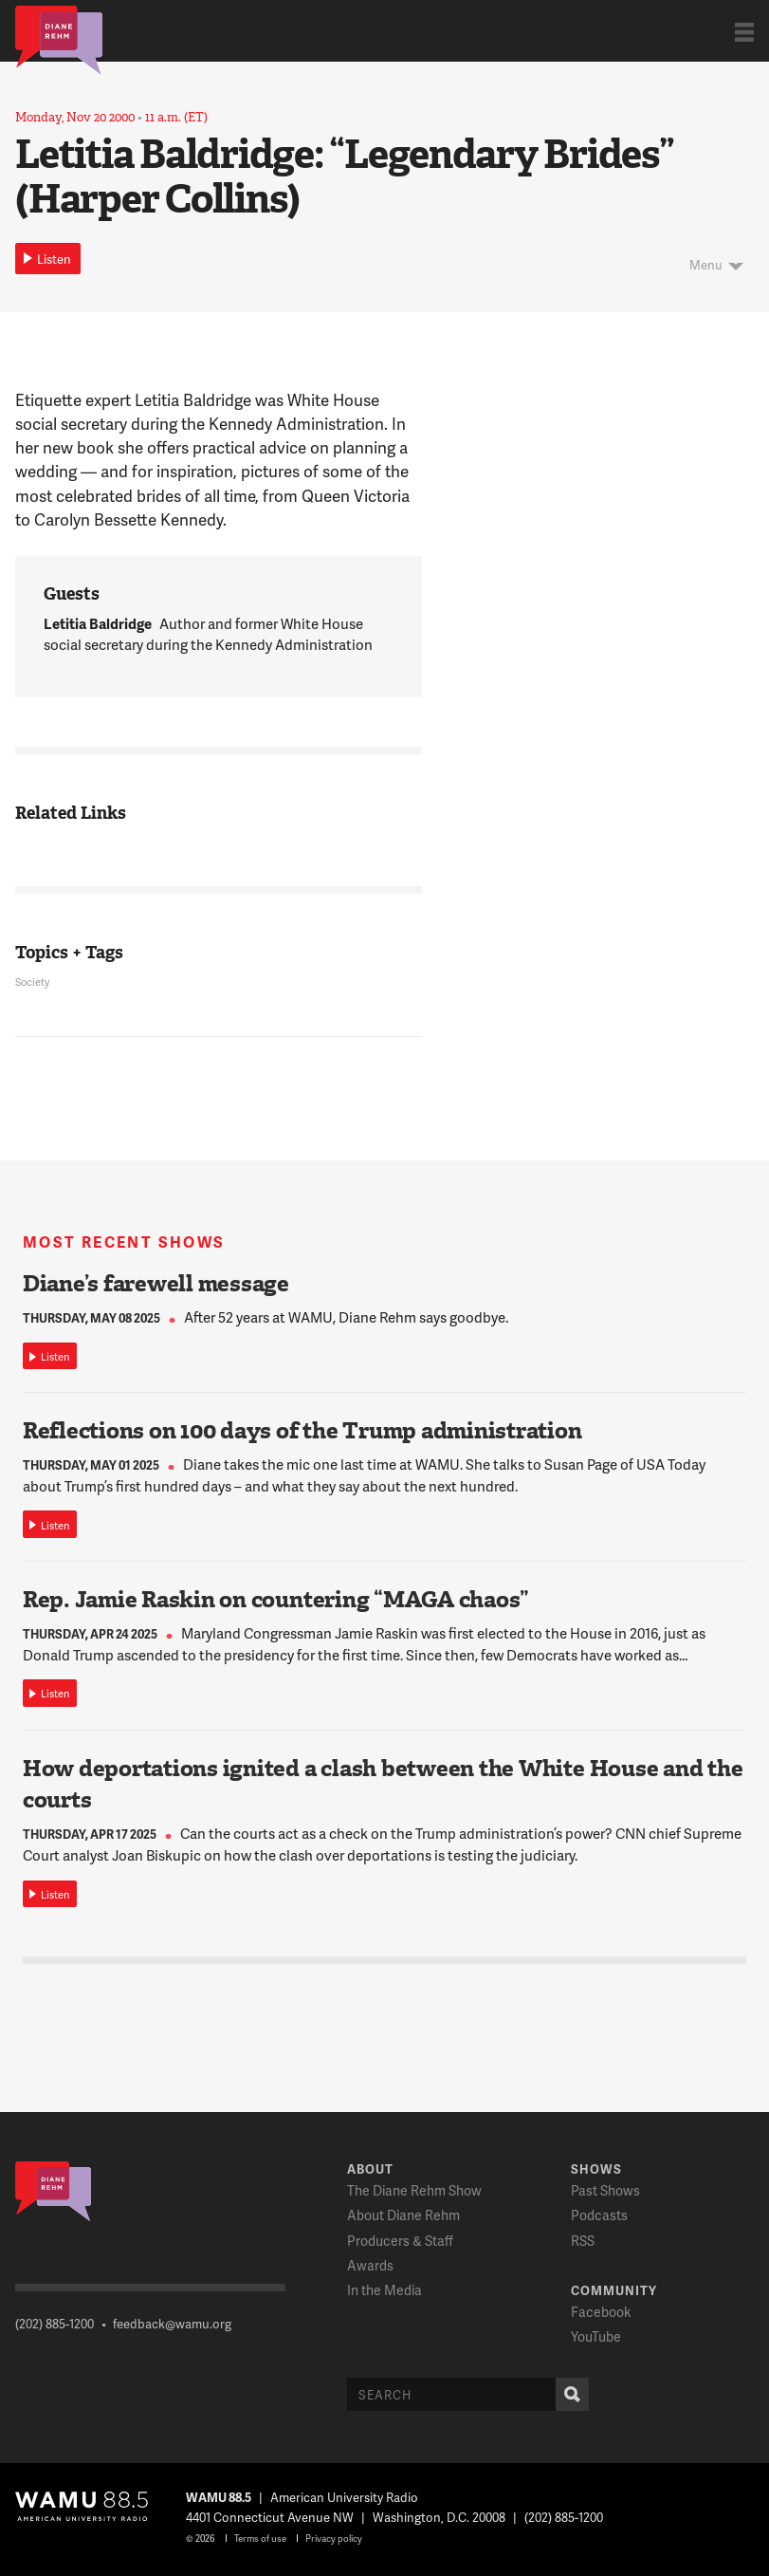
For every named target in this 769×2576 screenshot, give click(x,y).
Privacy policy (333, 2538)
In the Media (384, 2290)
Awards (370, 2265)
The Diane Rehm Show (414, 2190)
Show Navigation (744, 32)
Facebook (601, 2312)
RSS (583, 2241)
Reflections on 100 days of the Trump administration (302, 1431)
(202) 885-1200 (54, 2323)
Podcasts (599, 2215)
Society (32, 981)
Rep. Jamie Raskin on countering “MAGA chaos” (276, 1600)
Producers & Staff (400, 2241)
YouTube (596, 2336)
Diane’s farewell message (156, 1284)
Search (568, 2394)
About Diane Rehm (403, 2215)
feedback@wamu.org (172, 2323)
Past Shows (605, 2190)
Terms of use (260, 2538)
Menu (706, 264)
